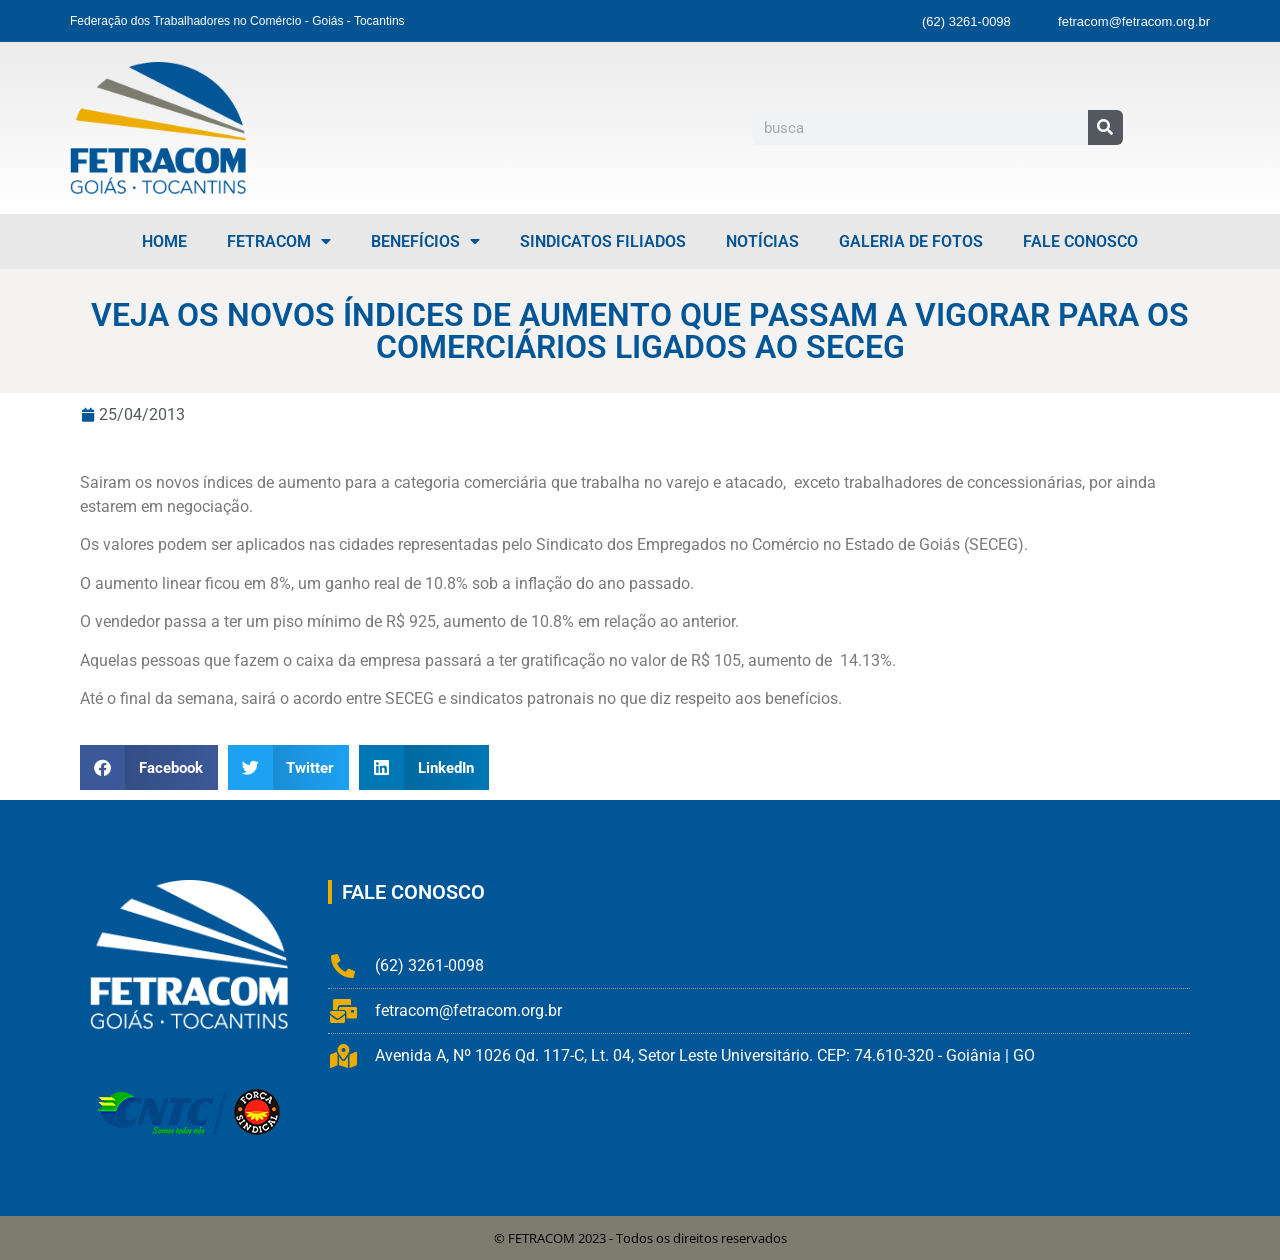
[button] (149, 767)
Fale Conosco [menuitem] (1080, 241)
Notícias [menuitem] (762, 241)
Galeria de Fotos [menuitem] (911, 241)
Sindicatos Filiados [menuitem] (603, 241)
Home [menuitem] (164, 241)
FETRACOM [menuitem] (279, 241)
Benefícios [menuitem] (425, 241)
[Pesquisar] (1105, 127)
